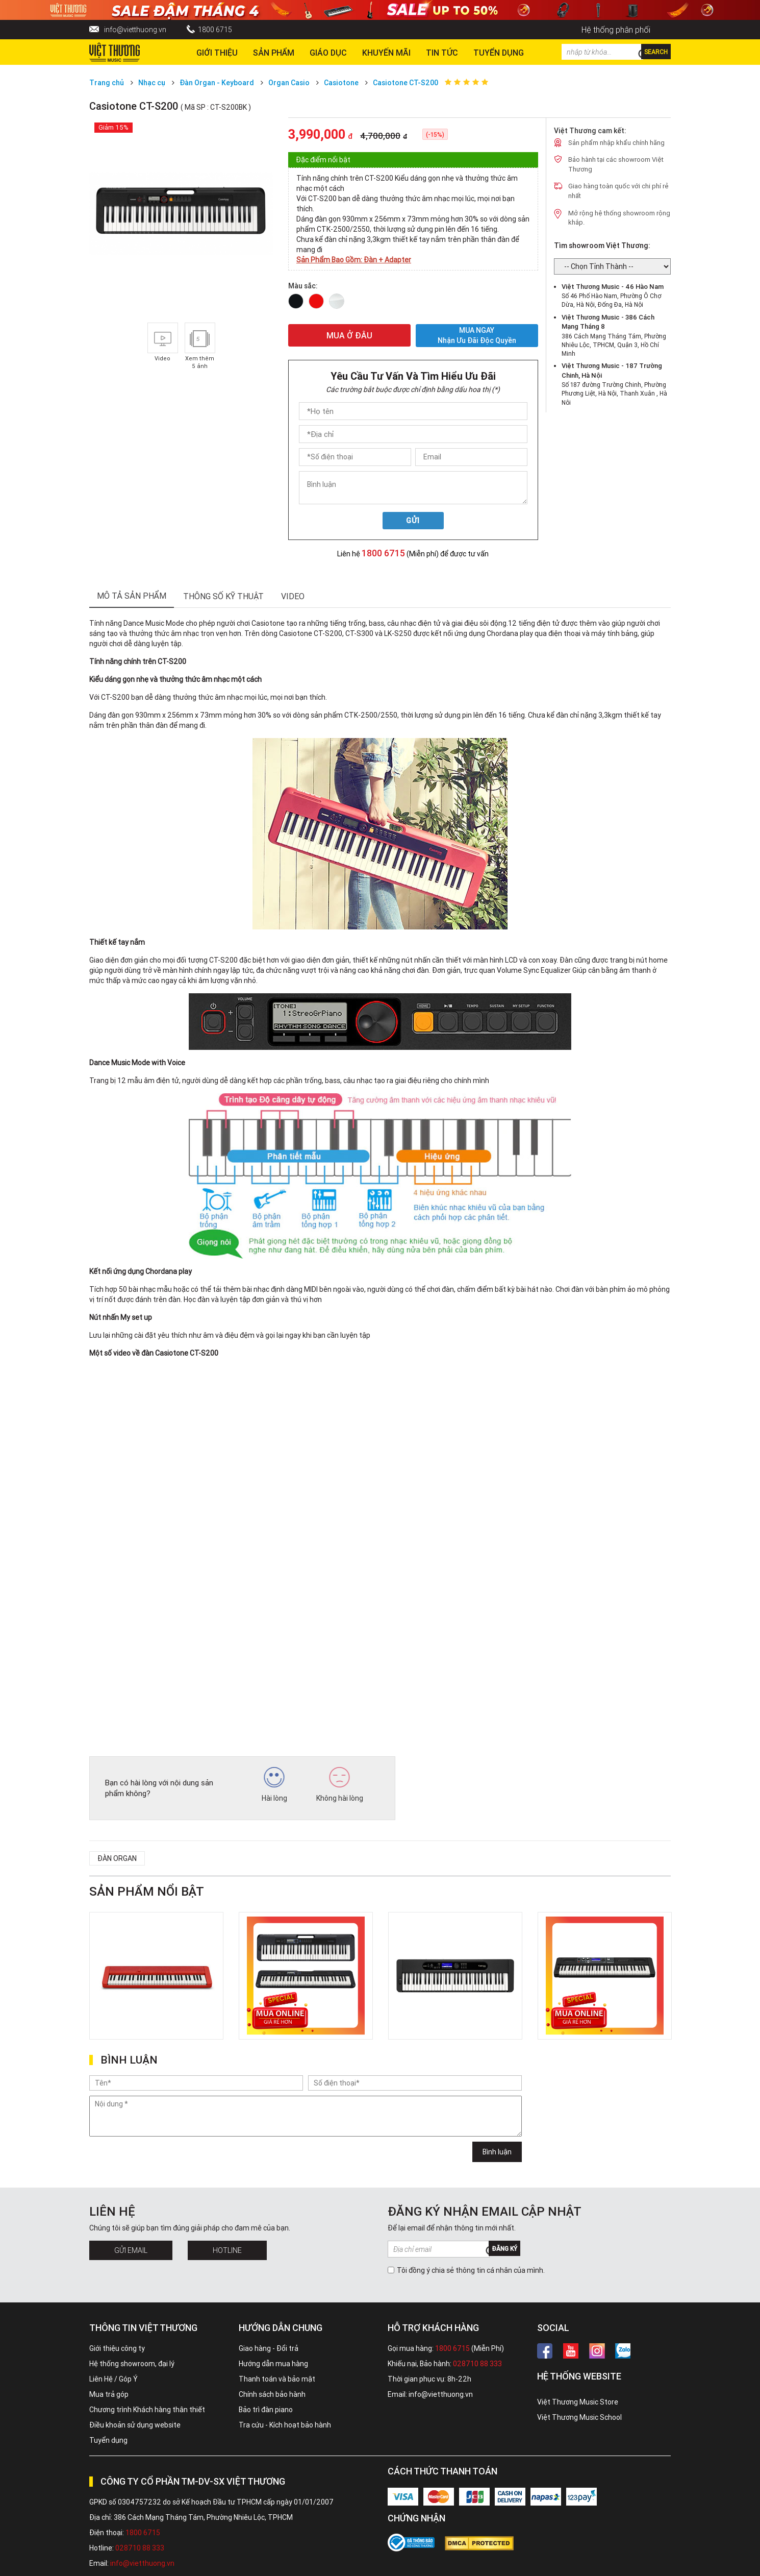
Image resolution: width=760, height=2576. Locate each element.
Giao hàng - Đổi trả (268, 2348)
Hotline (227, 2250)
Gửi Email (130, 2250)
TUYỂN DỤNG (498, 52)
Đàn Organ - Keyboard (217, 82)
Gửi (413, 520)
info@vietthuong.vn (135, 29)
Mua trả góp (109, 2394)
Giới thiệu (217, 52)
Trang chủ (106, 82)
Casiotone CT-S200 (405, 82)
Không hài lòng (339, 1785)
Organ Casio (289, 82)
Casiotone (342, 82)
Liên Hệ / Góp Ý (113, 2379)
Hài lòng (274, 1785)
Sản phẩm (273, 52)
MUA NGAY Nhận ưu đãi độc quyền (477, 335)
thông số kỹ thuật (223, 596)
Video (293, 596)
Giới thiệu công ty (117, 2348)
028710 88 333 (477, 2363)
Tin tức (442, 52)
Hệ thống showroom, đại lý (131, 2363)
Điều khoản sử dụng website (135, 2425)
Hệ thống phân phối (615, 29)
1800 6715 (215, 29)
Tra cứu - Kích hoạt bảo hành (285, 2425)
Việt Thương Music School (579, 2417)
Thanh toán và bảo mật (277, 2379)
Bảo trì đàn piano (266, 2409)
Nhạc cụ (151, 82)
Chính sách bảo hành (272, 2394)
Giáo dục (328, 52)
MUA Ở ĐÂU (349, 335)
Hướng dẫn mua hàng (273, 2363)
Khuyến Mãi (386, 52)
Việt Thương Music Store (577, 2402)
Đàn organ (117, 1858)
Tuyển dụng (108, 2440)
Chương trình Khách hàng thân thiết (147, 2409)
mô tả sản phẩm (131, 596)
